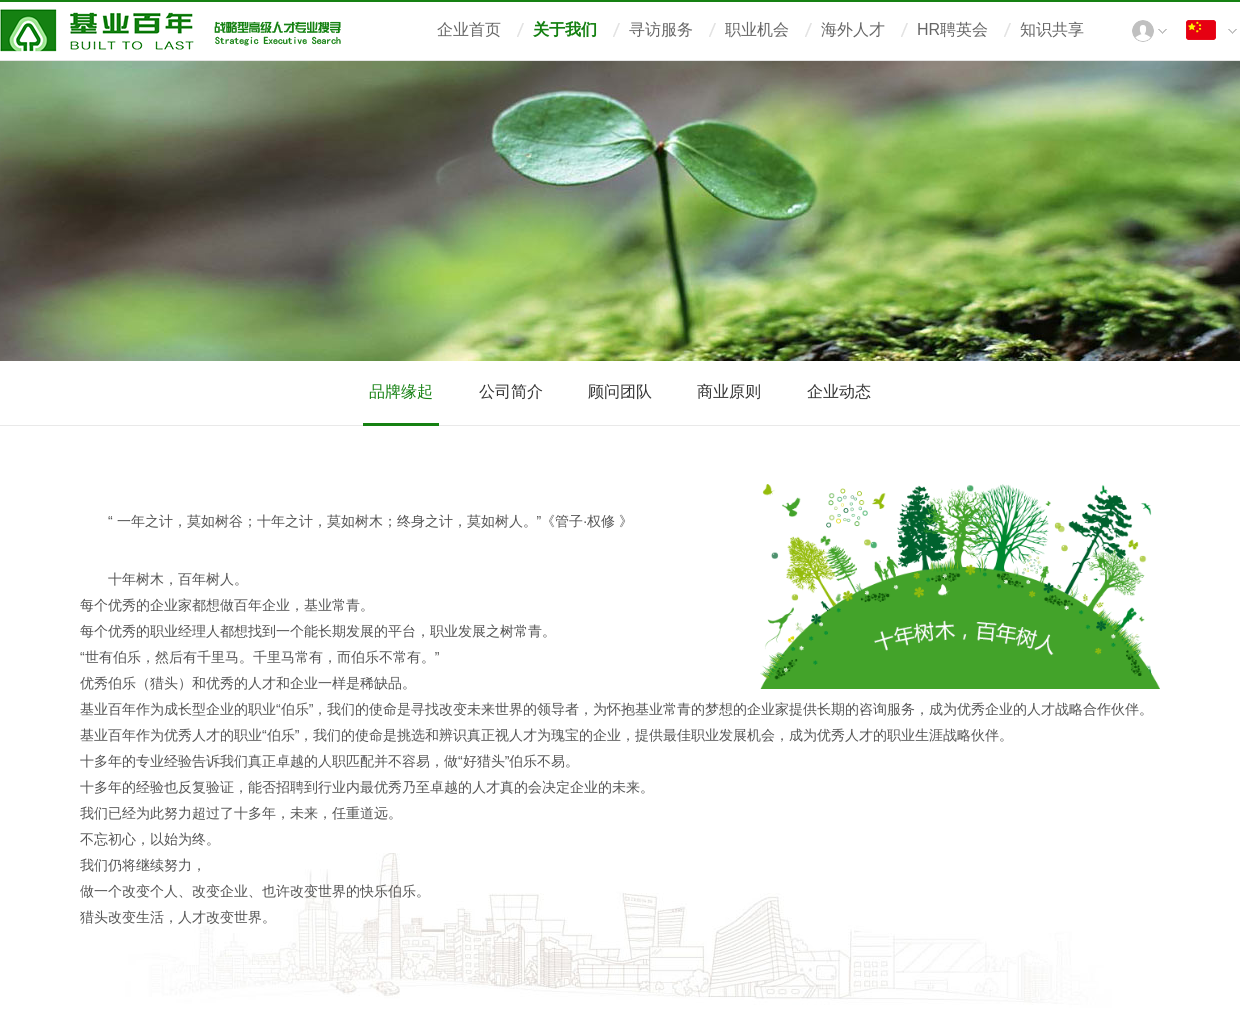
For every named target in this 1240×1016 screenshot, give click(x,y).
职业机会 (757, 29)
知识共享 (1052, 29)
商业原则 (729, 391)
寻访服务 (661, 29)
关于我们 (565, 29)
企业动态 (839, 391)
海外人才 (853, 29)
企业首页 (469, 29)
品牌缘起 (401, 391)
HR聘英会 (952, 29)
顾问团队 (620, 391)
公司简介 (511, 391)
